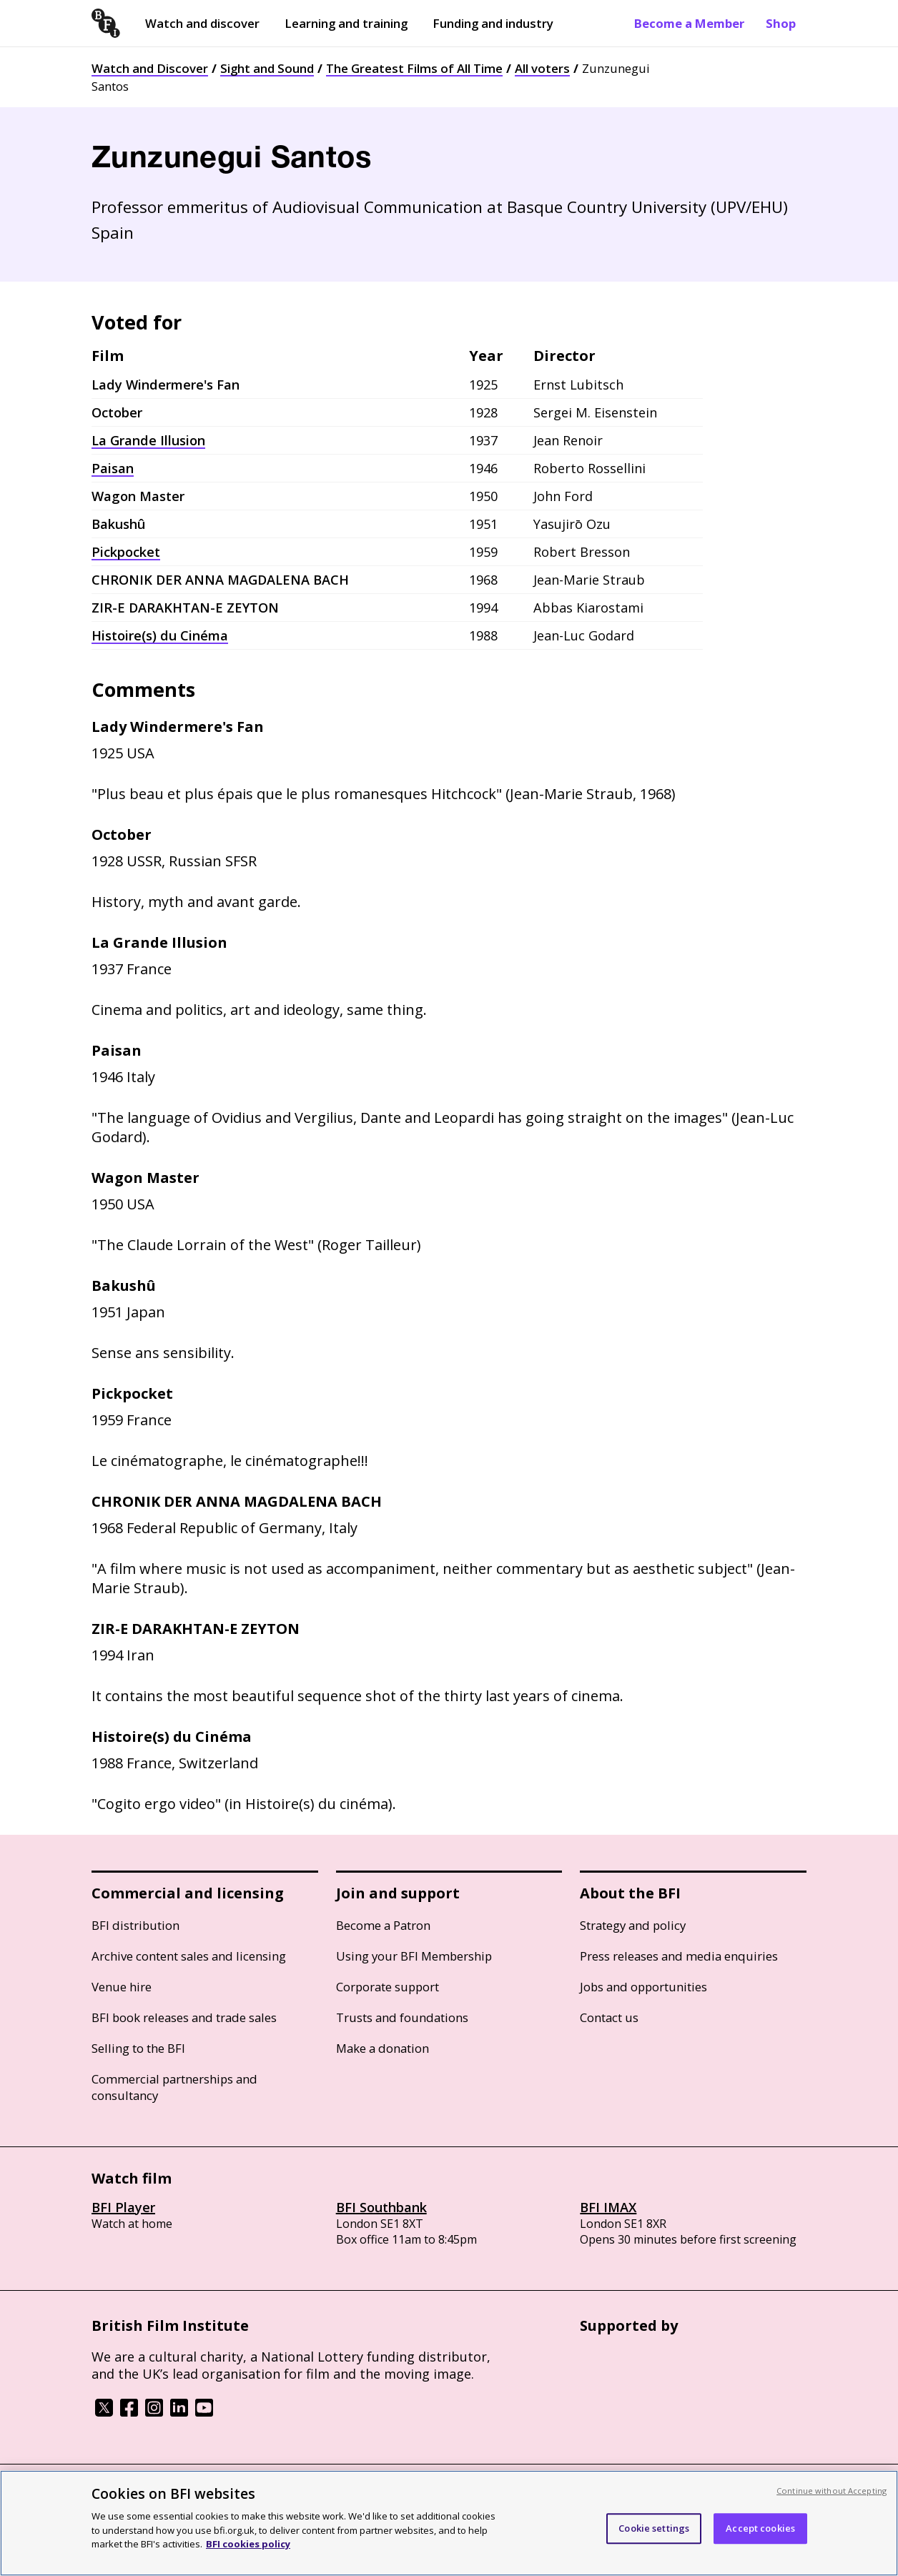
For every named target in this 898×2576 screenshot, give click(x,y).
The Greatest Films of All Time (414, 68)
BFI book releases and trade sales (184, 2017)
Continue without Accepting (831, 2490)
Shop (781, 23)
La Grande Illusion (148, 440)
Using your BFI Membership (414, 1956)
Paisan (113, 468)
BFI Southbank (381, 2207)
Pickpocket (126, 551)
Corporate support (387, 1986)
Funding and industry (493, 23)
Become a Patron (383, 1925)
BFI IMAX (608, 2207)
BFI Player (123, 2207)
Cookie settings (653, 2528)
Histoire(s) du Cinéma (160, 635)
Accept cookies (760, 2528)
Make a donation (382, 2048)
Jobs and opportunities (643, 1986)
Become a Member (689, 23)
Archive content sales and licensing (189, 1956)
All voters (542, 68)
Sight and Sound (267, 68)
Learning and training (346, 23)
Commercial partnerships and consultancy (174, 2087)
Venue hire (122, 1986)
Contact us (609, 2017)
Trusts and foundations (402, 2017)
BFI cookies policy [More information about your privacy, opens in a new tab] (248, 2543)
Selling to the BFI (138, 2048)
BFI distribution (135, 1925)
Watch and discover (202, 23)
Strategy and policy (633, 1925)
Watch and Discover (150, 68)
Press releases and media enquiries (679, 1956)
